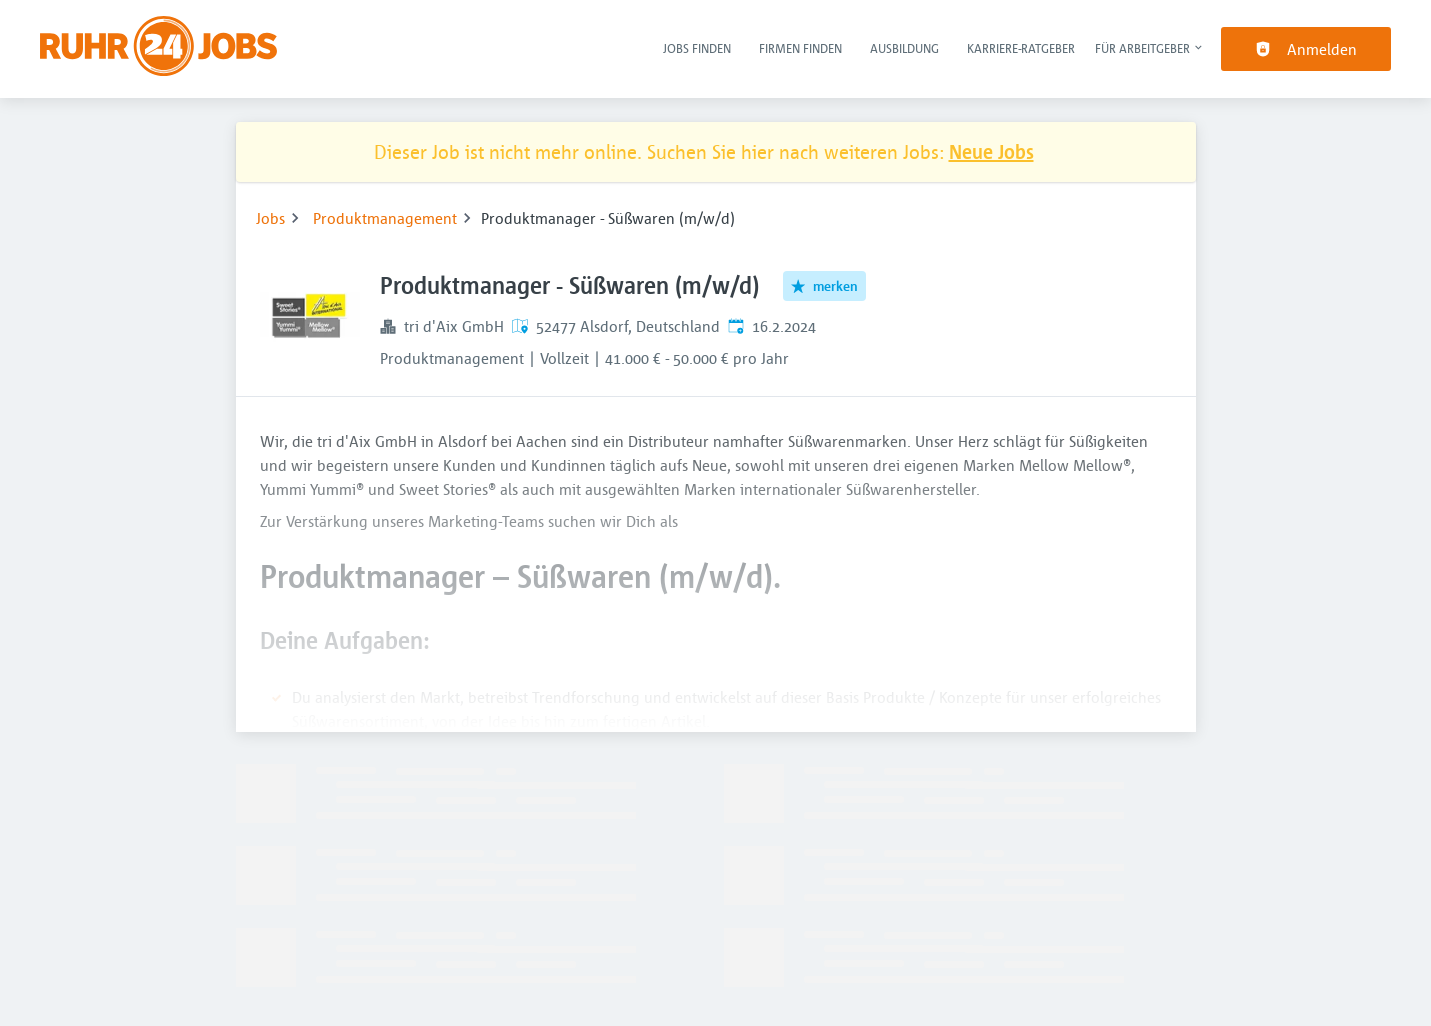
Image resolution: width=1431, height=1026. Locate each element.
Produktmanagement (385, 218)
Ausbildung (904, 48)
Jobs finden (697, 48)
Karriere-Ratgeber (1021, 48)
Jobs (270, 218)
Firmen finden (800, 48)
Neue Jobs (991, 151)
